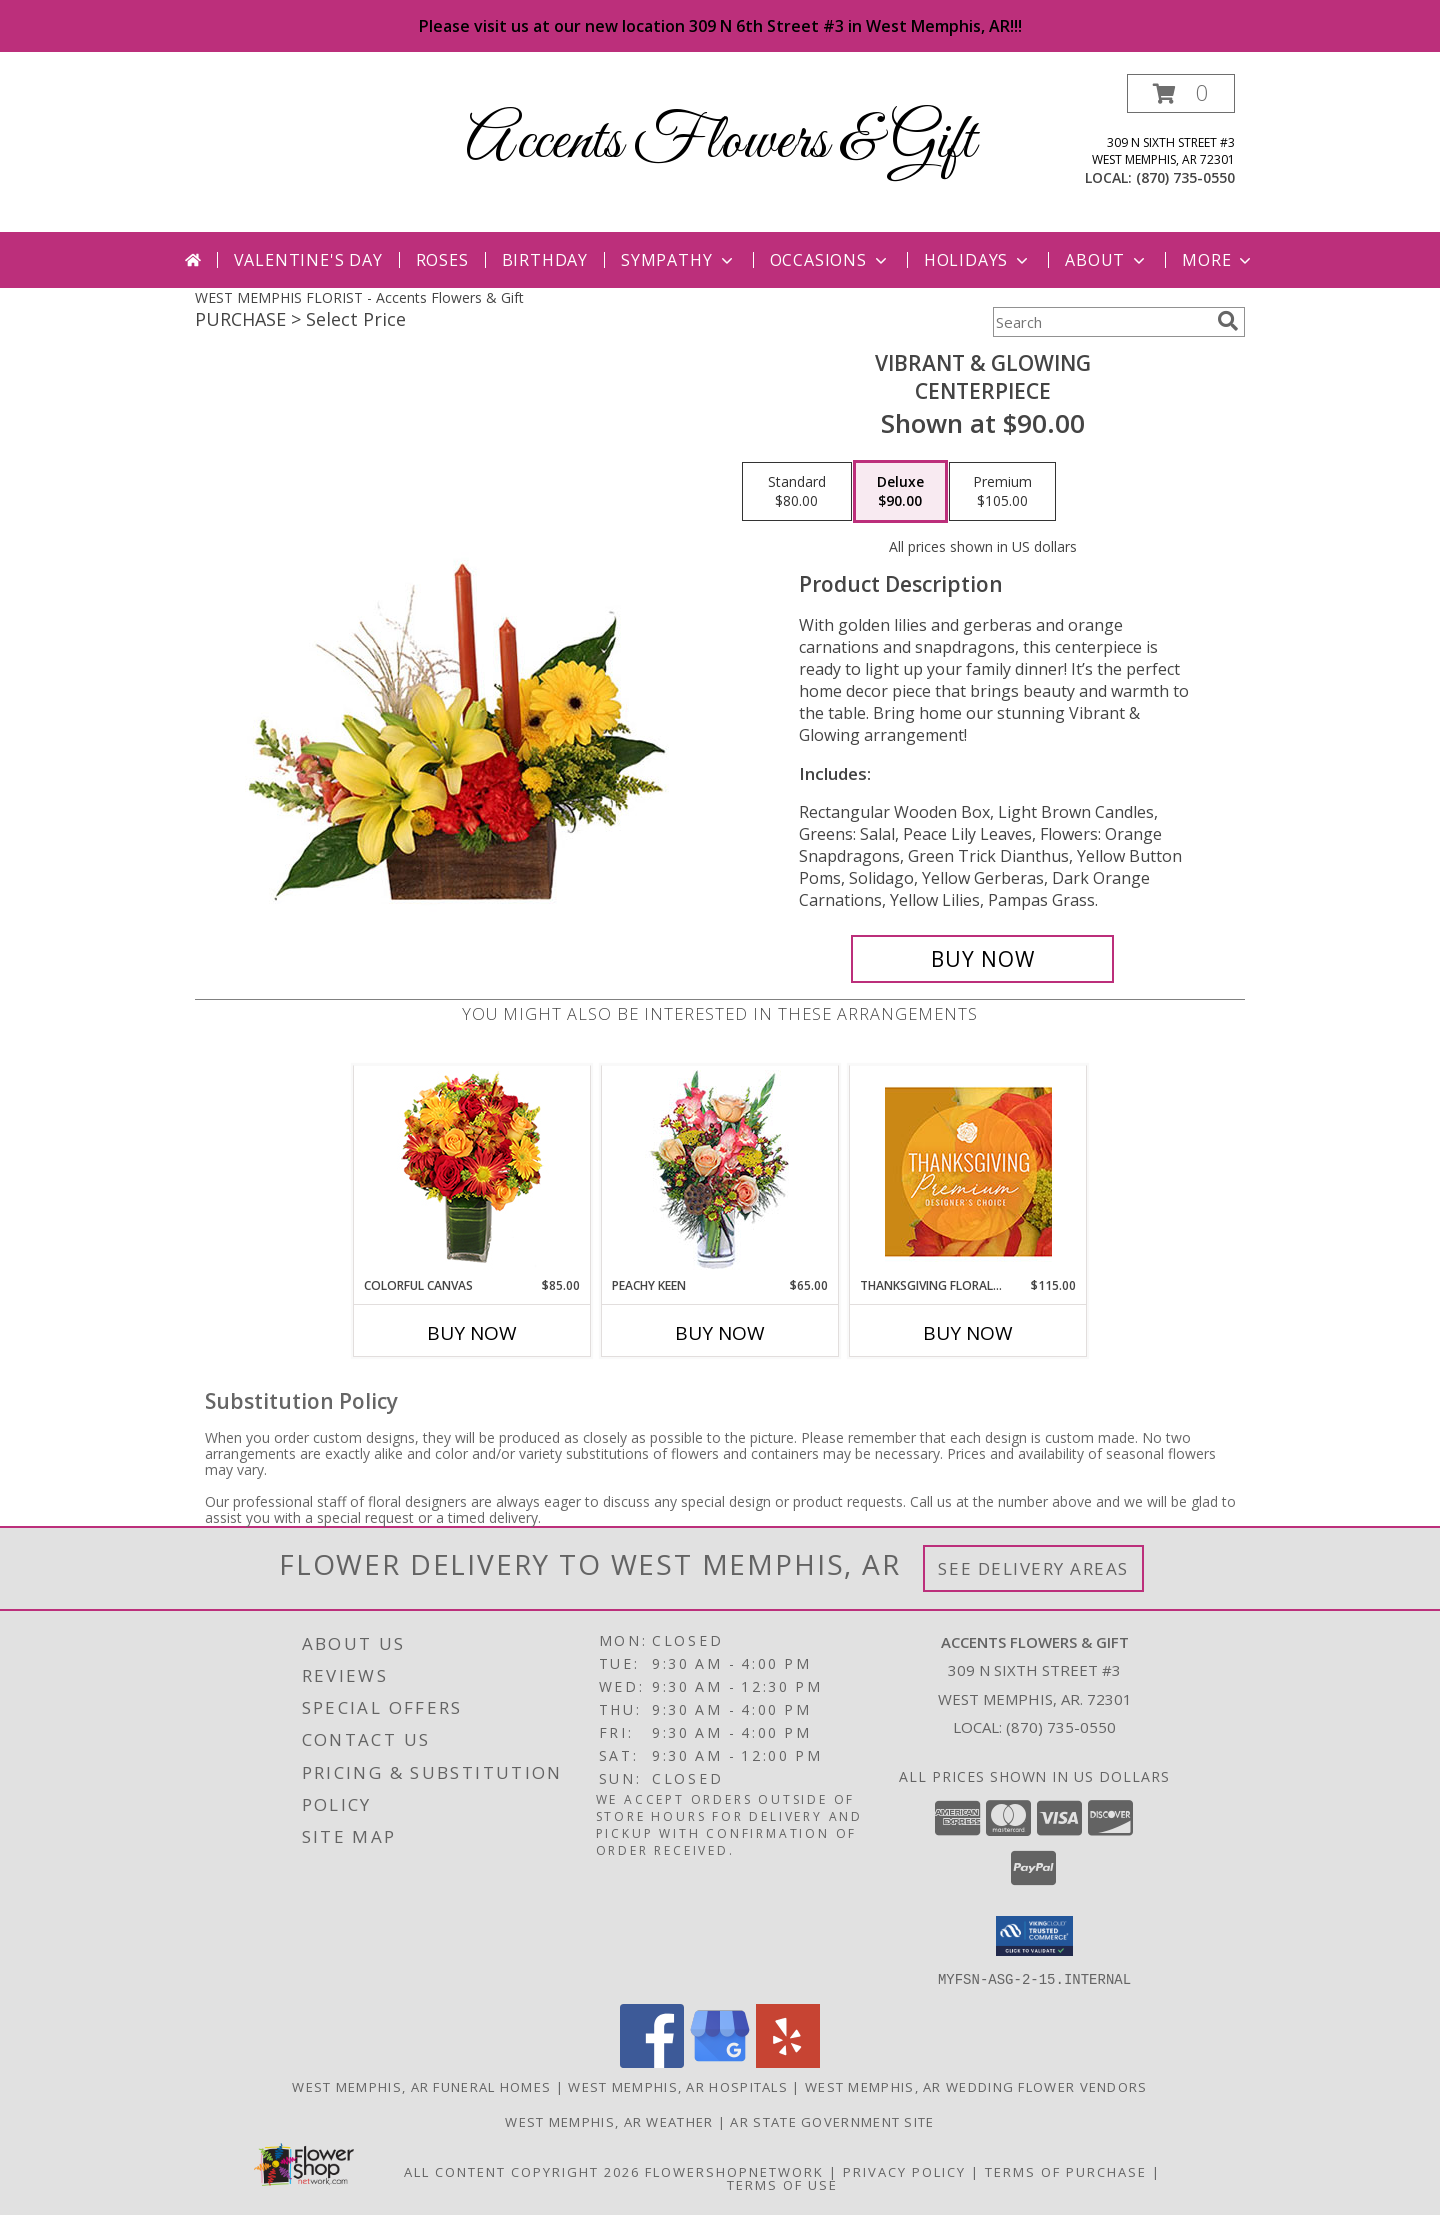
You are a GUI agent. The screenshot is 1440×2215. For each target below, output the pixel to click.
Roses (442, 260)
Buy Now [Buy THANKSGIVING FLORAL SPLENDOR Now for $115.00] (968, 1333)
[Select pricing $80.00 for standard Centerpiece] (797, 492)
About (1107, 260)
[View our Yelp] (788, 2061)
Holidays (978, 260)
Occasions (830, 260)
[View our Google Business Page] (720, 2061)
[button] (1181, 93)
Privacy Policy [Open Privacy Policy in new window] (904, 2171)
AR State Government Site (832, 2121)
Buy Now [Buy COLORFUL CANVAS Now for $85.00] (472, 1333)
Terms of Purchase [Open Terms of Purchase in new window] (1066, 2171)
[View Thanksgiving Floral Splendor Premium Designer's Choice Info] (968, 1171)
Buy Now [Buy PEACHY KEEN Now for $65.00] (720, 1333)
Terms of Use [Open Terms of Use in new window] (782, 2184)
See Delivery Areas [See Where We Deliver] (1033, 1568)
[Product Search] (1101, 322)
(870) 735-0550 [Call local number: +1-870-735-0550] (1185, 177)
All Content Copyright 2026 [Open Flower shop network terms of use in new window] (522, 2171)
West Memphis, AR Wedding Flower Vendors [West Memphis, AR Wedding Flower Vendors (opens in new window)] (976, 2086)
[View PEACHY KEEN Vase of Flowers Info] (720, 1171)
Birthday (545, 260)
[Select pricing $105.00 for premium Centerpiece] (1002, 492)
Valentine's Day (308, 260)
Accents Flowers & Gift (720, 142)
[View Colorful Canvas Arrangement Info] (472, 1171)
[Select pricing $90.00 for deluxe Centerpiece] (900, 492)
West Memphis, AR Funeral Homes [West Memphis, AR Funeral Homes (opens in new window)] (421, 2086)
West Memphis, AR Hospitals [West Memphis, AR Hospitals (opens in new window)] (678, 2086)
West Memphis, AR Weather (609, 2121)
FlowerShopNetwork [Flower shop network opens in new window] (734, 2171)
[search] (1228, 321)
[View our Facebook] (652, 2061)
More (1218, 260)
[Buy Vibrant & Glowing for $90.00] (982, 959)
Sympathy (678, 260)
